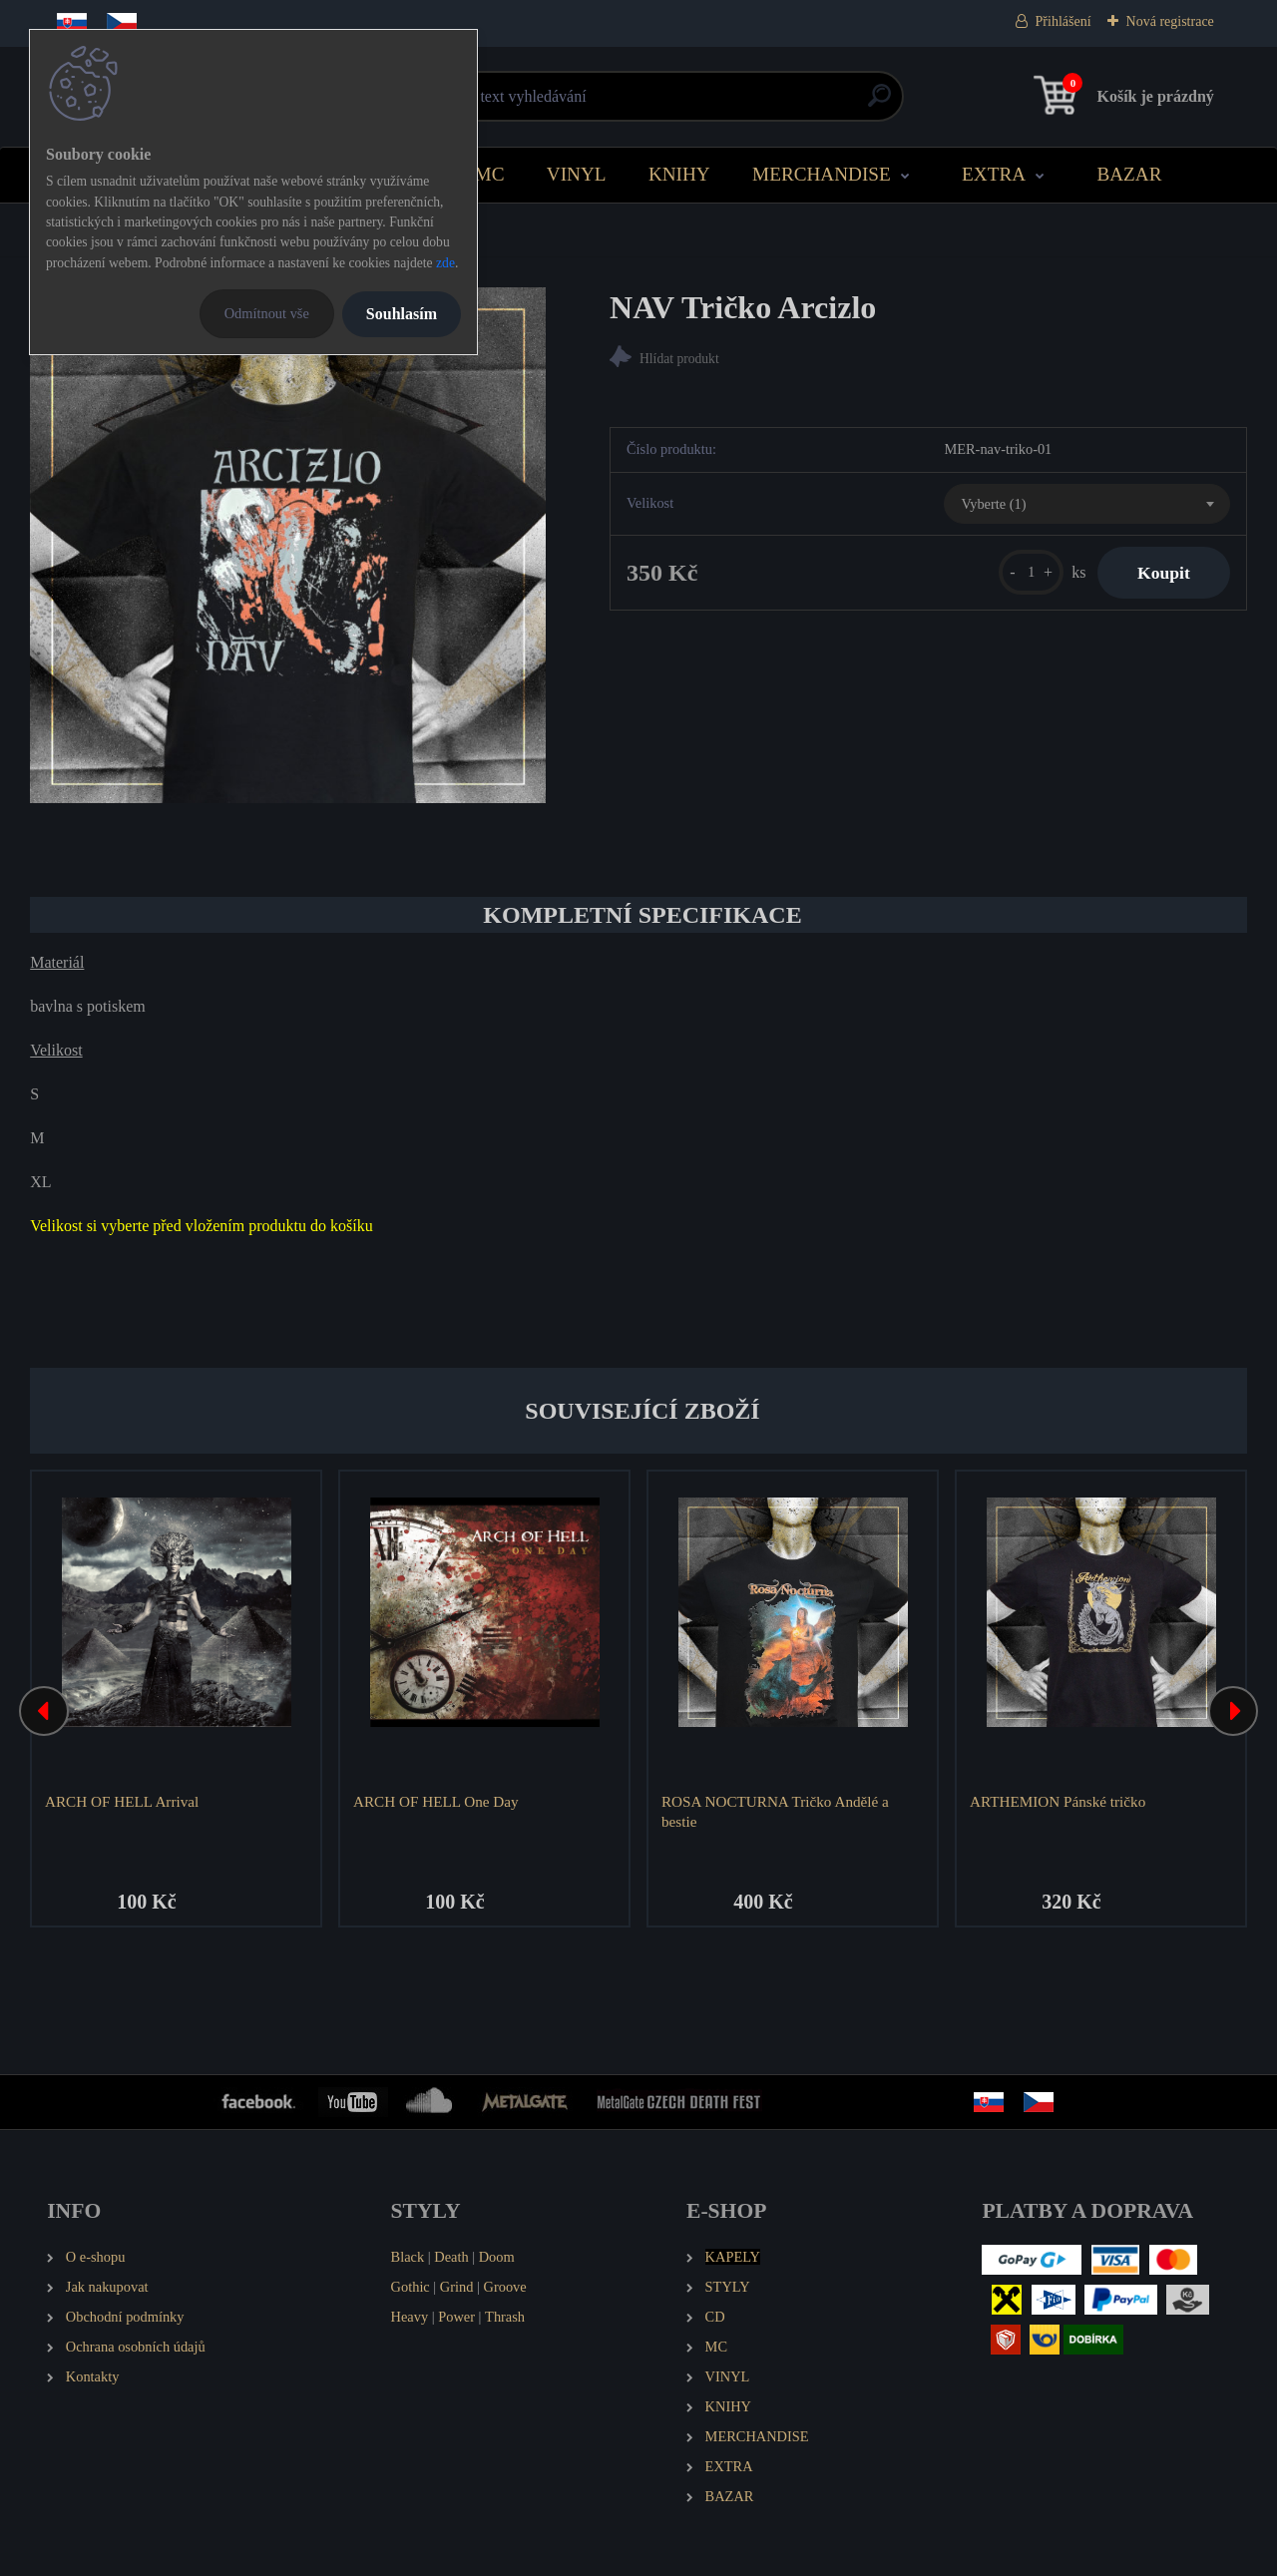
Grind (457, 2287)
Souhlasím (401, 313)
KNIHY (679, 174)
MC (490, 174)
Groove (505, 2287)
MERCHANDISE (821, 174)
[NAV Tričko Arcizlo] (288, 545)
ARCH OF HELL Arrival (122, 1801)
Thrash (505, 2317)
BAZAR (1128, 174)
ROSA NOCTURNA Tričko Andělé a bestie (775, 1811)
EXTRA (994, 174)
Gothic (410, 2287)
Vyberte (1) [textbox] (993, 504)
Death (451, 2257)
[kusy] (1031, 572)
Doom (497, 2257)
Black (408, 2257)
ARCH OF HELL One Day (436, 1801)
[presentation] (44, 1711)
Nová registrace (1170, 21)
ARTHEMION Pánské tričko (1057, 1801)
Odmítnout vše (266, 313)
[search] (879, 103)
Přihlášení (1063, 21)
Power (456, 2317)
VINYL (577, 174)
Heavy (410, 2317)
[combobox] (1086, 504)
